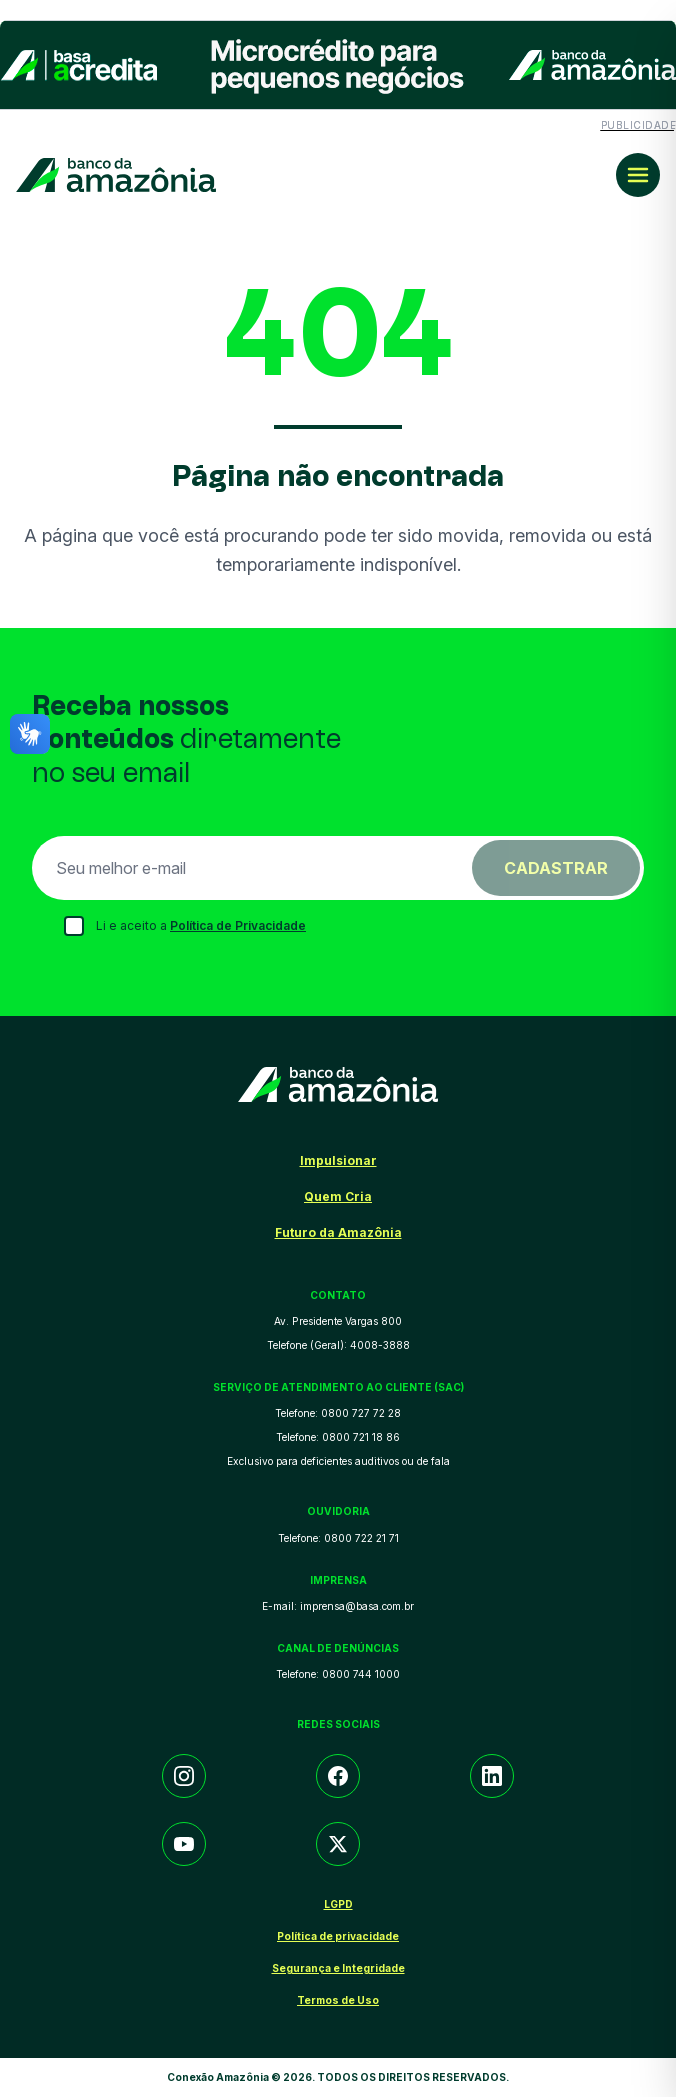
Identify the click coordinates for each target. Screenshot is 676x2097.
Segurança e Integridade (338, 1968)
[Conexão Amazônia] (116, 175)
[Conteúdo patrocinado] (338, 76)
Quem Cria (338, 1196)
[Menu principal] (638, 175)
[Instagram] (184, 1776)
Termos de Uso (338, 2000)
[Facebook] (338, 1776)
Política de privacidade (338, 1936)
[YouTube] (184, 1844)
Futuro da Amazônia (338, 1232)
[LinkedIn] (492, 1776)
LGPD (338, 1904)
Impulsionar (338, 1160)
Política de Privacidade (238, 925)
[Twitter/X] (338, 1844)
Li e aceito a (201, 925)
